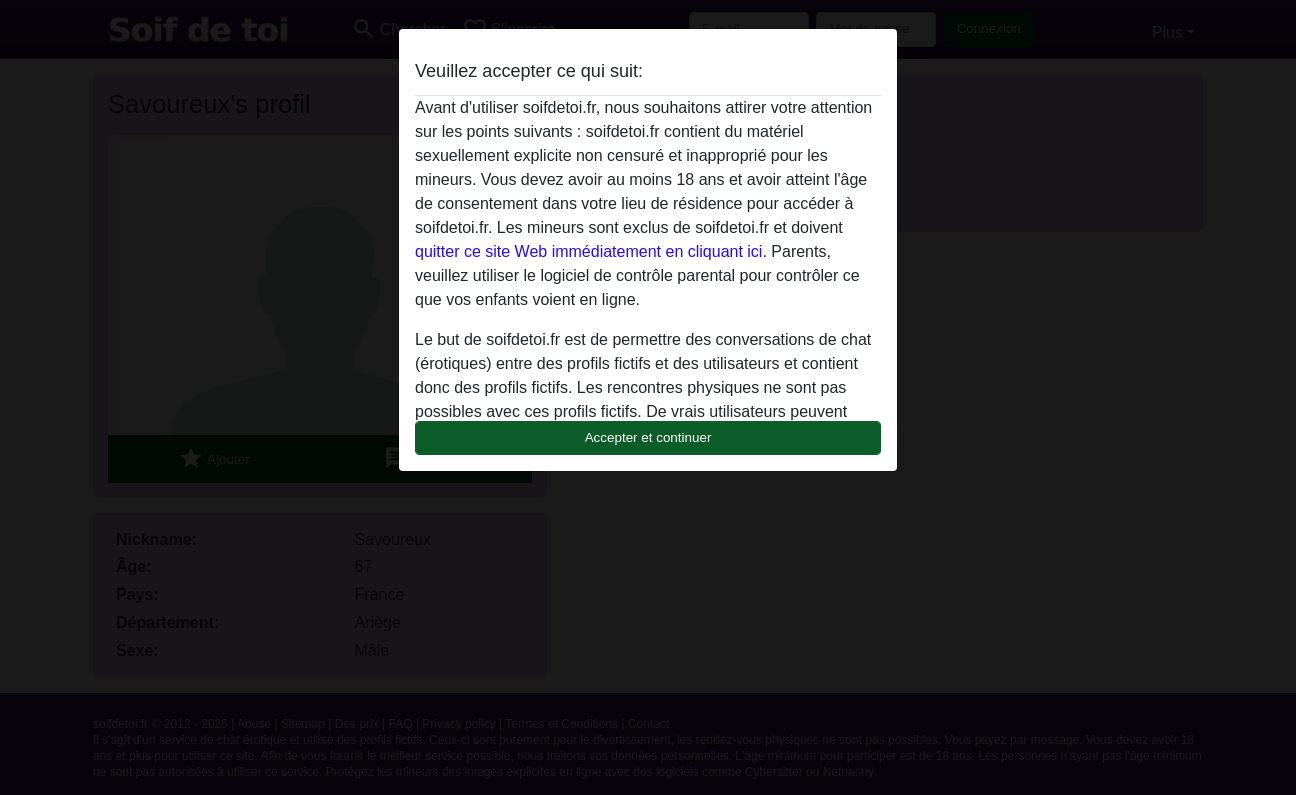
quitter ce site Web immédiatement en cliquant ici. (591, 251)
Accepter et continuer (648, 437)
